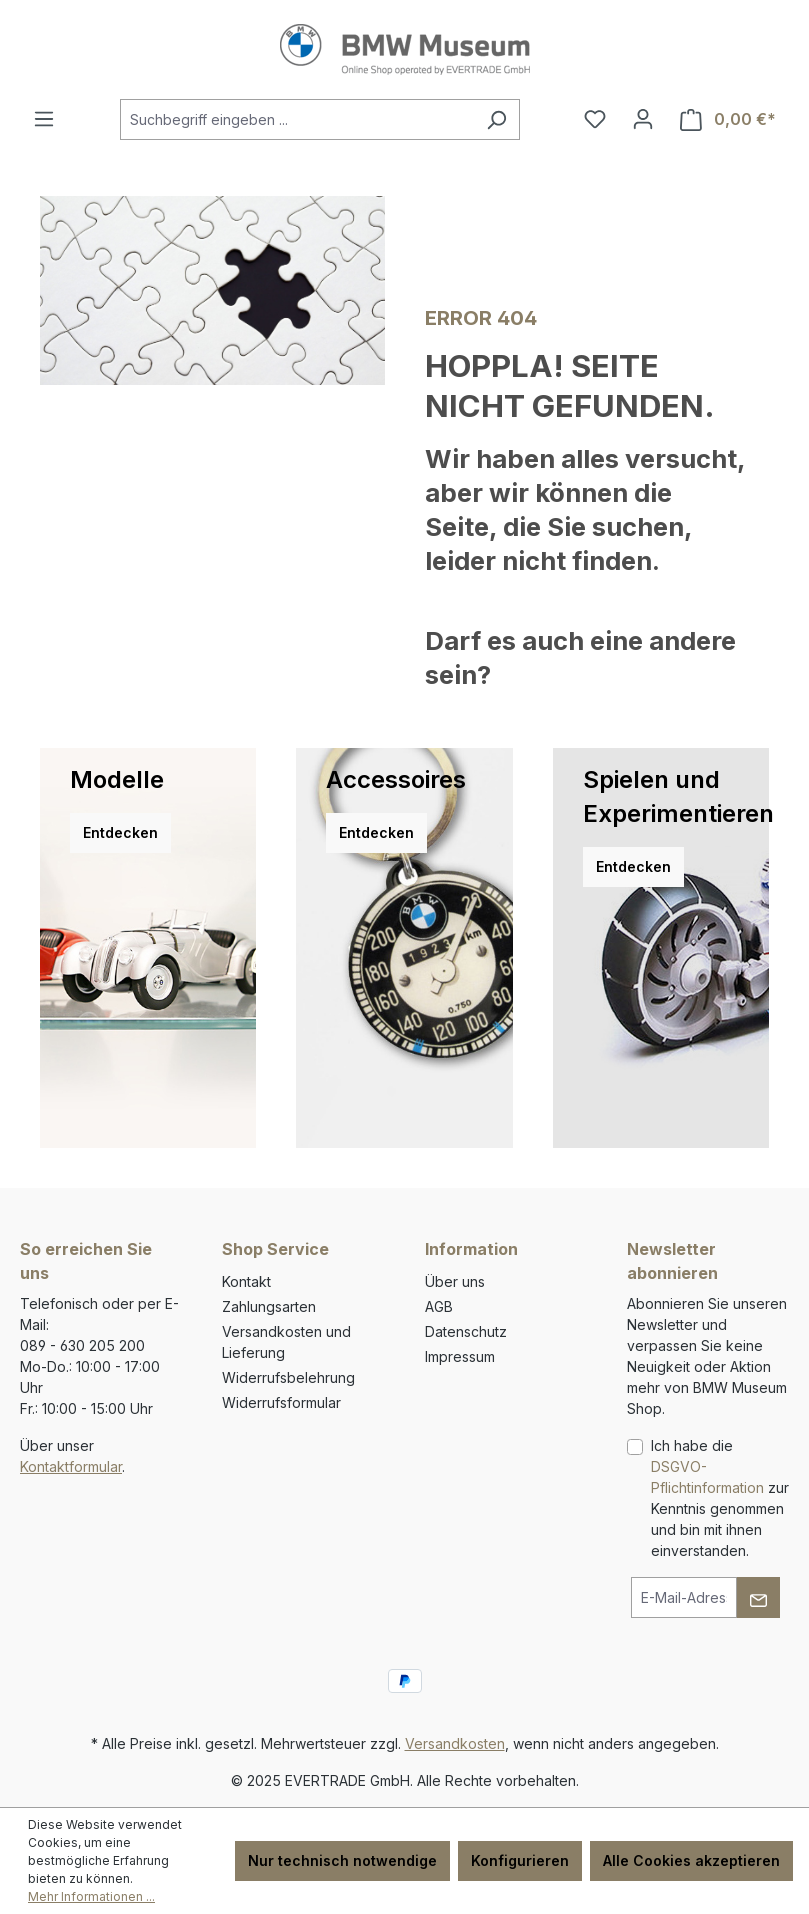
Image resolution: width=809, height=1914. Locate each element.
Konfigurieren (520, 1860)
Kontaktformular (71, 1466)
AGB (439, 1306)
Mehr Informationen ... (91, 1896)
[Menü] (44, 119)
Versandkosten (455, 1743)
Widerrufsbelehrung (288, 1377)
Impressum (460, 1356)
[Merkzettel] (595, 119)
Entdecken (120, 832)
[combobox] (297, 119)
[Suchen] (496, 119)
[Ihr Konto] (643, 119)
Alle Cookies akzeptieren (691, 1860)
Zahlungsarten (269, 1306)
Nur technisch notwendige (342, 1860)
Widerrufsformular (281, 1402)
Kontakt (246, 1281)
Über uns (455, 1281)
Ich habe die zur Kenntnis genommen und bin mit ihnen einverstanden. (720, 1498)
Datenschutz (466, 1331)
